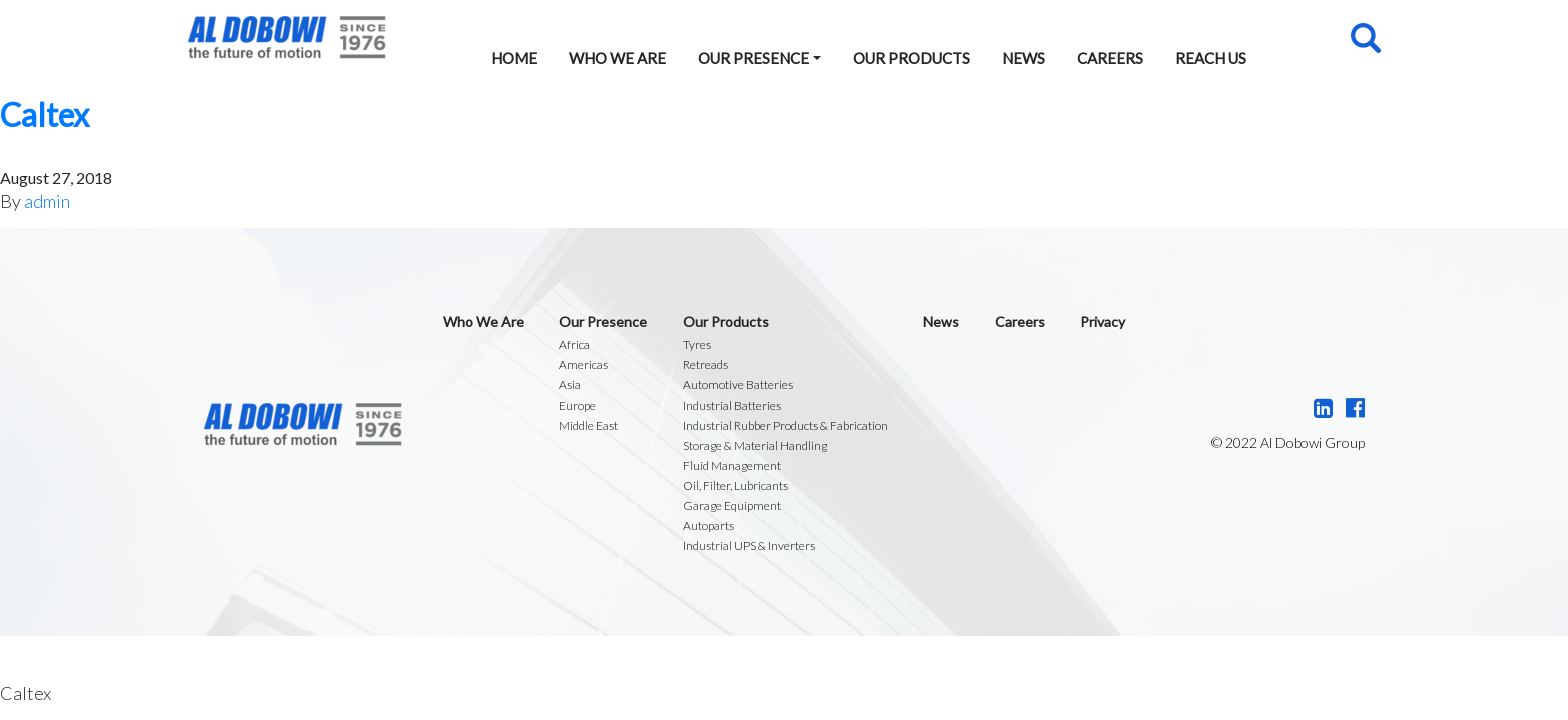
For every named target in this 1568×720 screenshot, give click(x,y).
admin (47, 201)
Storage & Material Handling (755, 445)
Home (514, 58)
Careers (1110, 58)
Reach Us (1210, 58)
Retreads (705, 364)
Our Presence (753, 58)
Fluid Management (732, 465)
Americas (583, 364)
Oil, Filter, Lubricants (735, 485)
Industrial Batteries (732, 405)
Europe (577, 405)
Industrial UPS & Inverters (749, 545)
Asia (570, 384)
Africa (574, 344)
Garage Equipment (732, 505)
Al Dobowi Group (286, 37)
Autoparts (708, 525)
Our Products (911, 58)
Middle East (588, 425)
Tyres (697, 344)
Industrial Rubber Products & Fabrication (785, 425)
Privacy (1102, 321)
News (1023, 58)
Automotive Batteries (738, 384)
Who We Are (617, 58)
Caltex (44, 114)
